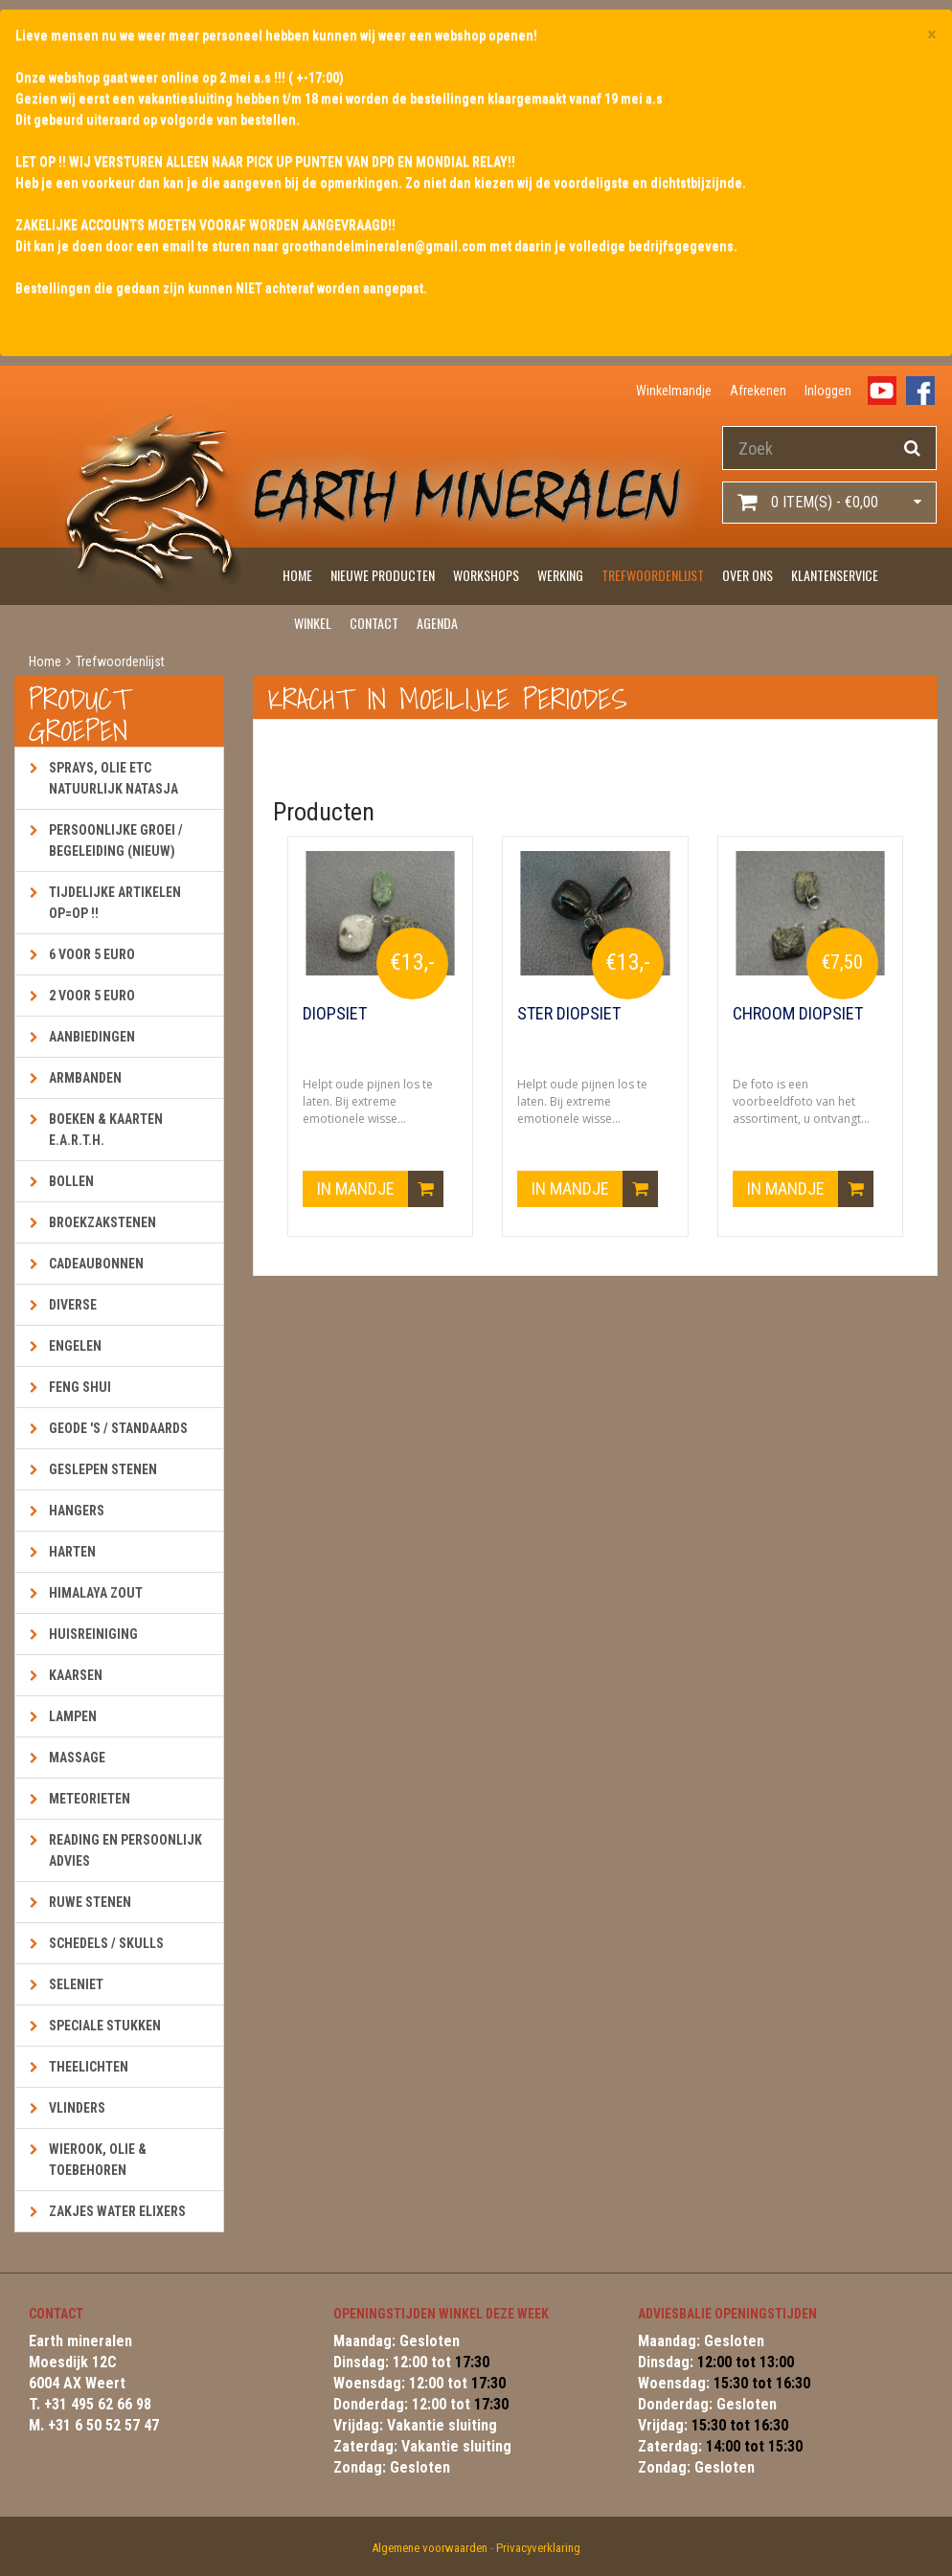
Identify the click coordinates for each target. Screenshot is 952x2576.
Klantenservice (834, 575)
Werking (560, 575)
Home (297, 575)
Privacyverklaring (538, 2548)
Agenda (437, 623)
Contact (374, 623)
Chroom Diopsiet (798, 1013)
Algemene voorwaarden (429, 2548)
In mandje (380, 1189)
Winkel (312, 623)
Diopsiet (335, 1013)
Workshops (486, 575)
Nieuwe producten (382, 575)
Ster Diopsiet (569, 1013)
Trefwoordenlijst (652, 575)
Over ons (747, 575)
